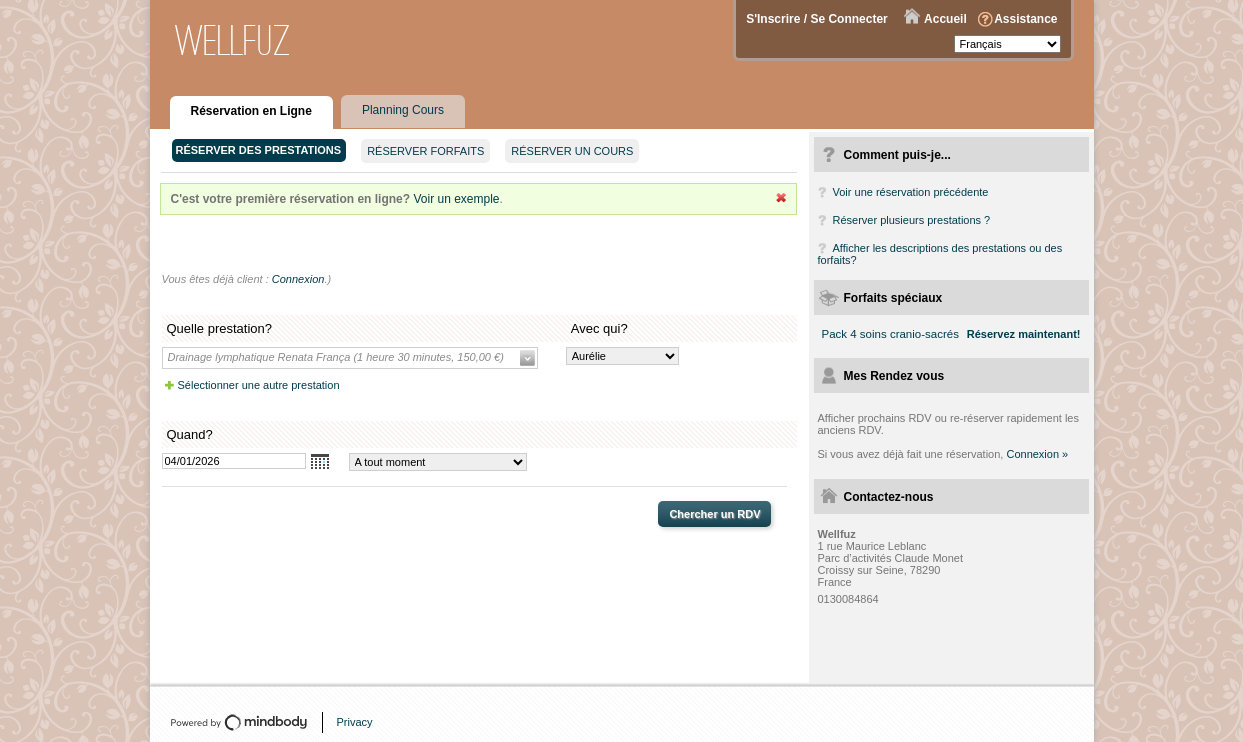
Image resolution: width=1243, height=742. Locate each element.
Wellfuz (233, 40)
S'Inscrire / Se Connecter (817, 19)
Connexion (298, 279)
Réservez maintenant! (1024, 334)
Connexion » (1037, 454)
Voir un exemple (456, 199)
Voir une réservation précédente (911, 192)
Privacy (355, 722)
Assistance (1025, 19)
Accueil (945, 19)
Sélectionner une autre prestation (259, 385)
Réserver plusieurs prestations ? (912, 220)
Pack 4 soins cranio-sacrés (890, 334)
